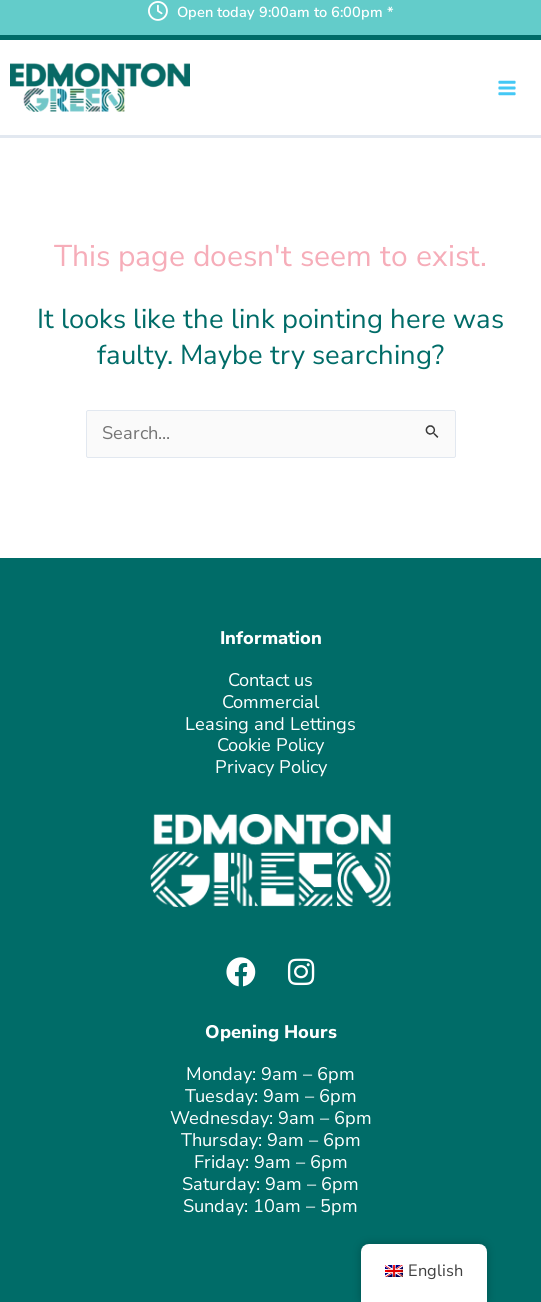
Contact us (270, 680)
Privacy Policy (271, 767)
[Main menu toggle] (507, 87)
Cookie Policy (270, 745)
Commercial (270, 702)
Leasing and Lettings (270, 724)
